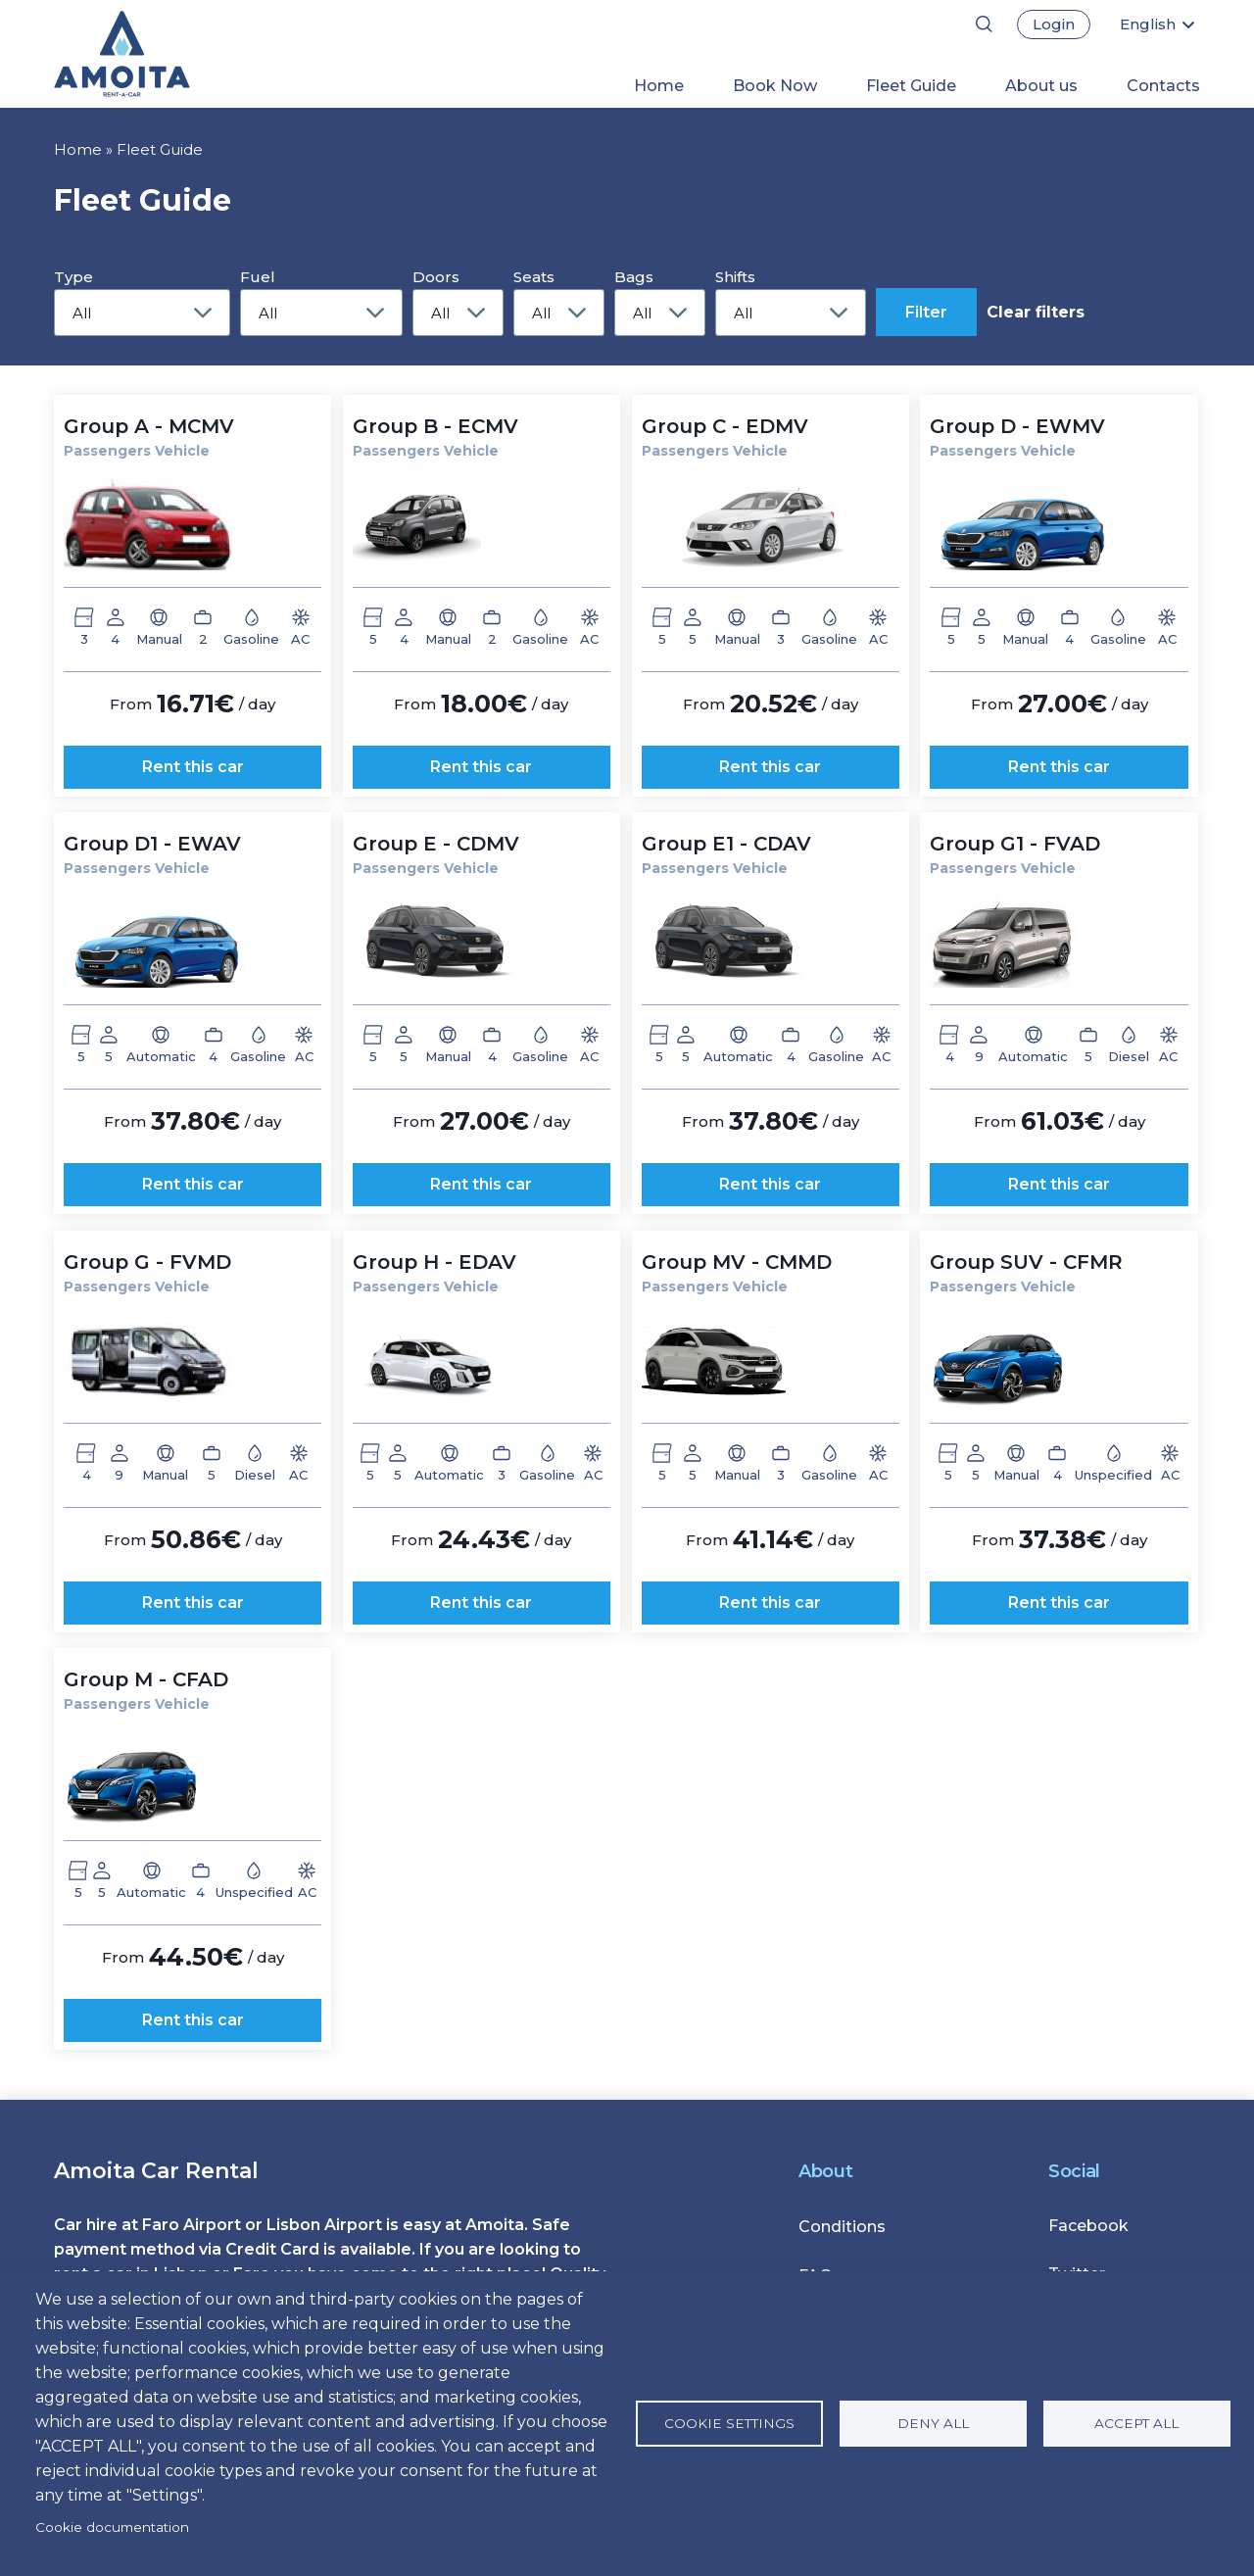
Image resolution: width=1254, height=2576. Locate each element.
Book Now (775, 85)
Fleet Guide (911, 85)
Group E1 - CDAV (726, 843)
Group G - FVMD (147, 1262)
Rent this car (193, 766)
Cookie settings (729, 2423)
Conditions (842, 2226)
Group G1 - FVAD (1015, 843)
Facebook (1088, 2225)
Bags (633, 276)
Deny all (933, 2423)
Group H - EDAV (434, 1262)
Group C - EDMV (725, 426)
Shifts (735, 276)
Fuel (257, 276)
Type (73, 276)
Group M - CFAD (146, 1679)
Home (659, 85)
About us (1041, 85)
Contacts (1163, 85)
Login (1054, 24)
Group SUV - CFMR (1026, 1262)
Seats (534, 276)
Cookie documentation (112, 2527)
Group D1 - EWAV (152, 843)
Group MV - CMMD (737, 1262)
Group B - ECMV (435, 426)
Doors (435, 276)
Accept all (1136, 2423)
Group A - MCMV (149, 426)
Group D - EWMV (1017, 426)
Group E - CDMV (436, 843)
